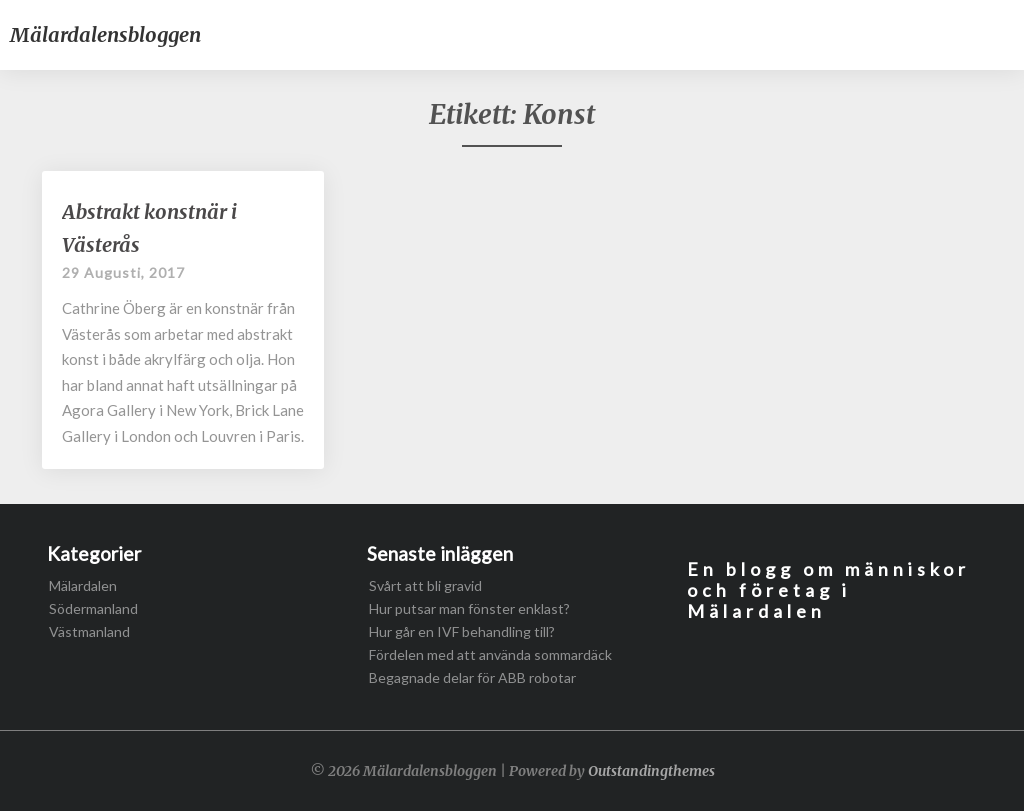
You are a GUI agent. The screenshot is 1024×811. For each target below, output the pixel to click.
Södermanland (93, 608)
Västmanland (89, 631)
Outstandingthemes (651, 771)
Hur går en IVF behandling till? (462, 631)
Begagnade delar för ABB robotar (472, 677)
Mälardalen (83, 585)
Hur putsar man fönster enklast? (469, 608)
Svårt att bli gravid (425, 585)
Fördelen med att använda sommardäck (490, 654)
